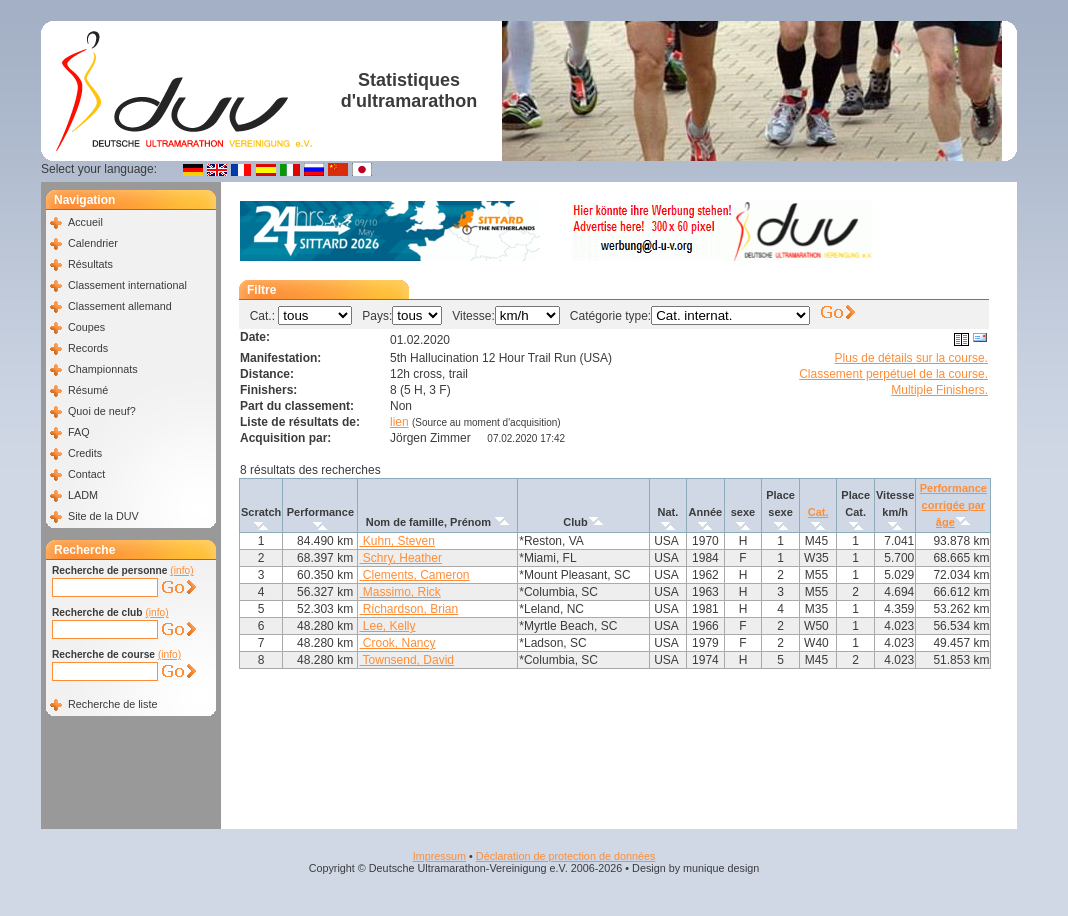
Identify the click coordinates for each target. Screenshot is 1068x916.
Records (88, 348)
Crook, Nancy (397, 643)
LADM (83, 495)
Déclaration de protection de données (565, 856)
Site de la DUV (103, 516)
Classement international (127, 285)
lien (399, 422)
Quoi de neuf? (102, 411)
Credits (85, 453)
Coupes (86, 327)
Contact (86, 474)
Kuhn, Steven (396, 541)
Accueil (85, 222)
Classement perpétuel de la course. (893, 374)
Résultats (90, 264)
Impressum (439, 856)
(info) (181, 570)
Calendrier (93, 243)
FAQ (79, 432)
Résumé (88, 390)
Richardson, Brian (408, 609)
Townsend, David (406, 660)
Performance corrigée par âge (953, 505)
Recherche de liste (112, 704)
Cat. (818, 512)
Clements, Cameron (414, 575)
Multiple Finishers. (939, 390)
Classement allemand (120, 306)
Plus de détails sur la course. (911, 358)
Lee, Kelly (387, 626)
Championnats (103, 369)
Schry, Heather (400, 558)
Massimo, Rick (399, 592)
